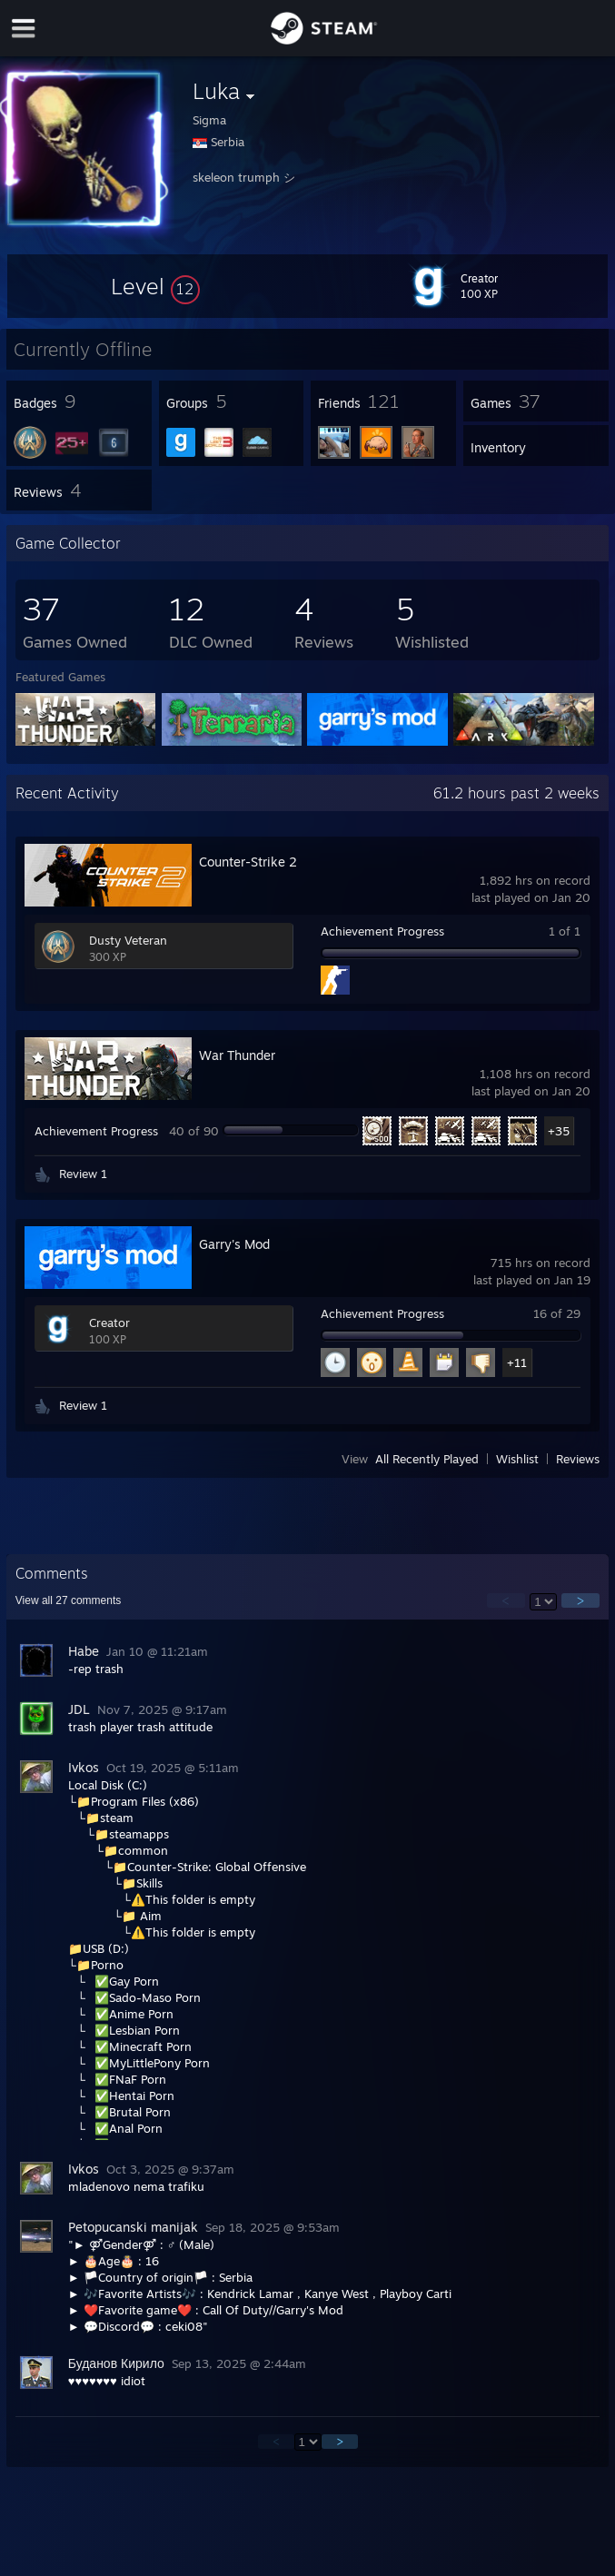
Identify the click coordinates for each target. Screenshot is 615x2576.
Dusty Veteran (128, 940)
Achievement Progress (382, 931)
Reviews (578, 1458)
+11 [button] (517, 1362)
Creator (109, 1322)
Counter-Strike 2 (248, 861)
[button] (155, 286)
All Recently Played (427, 1458)
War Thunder (237, 1055)
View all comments (68, 1600)
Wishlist (517, 1458)
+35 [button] (559, 1131)
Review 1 (83, 1173)
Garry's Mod (234, 1244)
